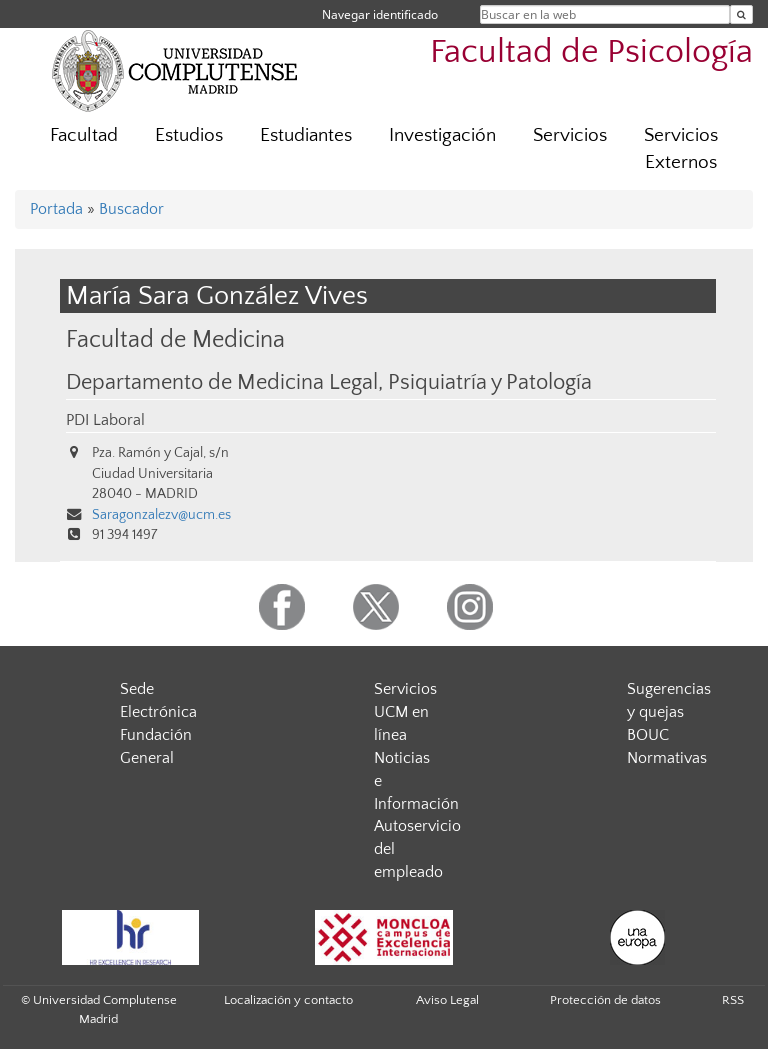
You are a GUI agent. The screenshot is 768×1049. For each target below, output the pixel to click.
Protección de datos (605, 1000)
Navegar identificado (380, 14)
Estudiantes (306, 135)
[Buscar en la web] (741, 14)
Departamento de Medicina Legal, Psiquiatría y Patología (329, 383)
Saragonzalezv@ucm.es (161, 515)
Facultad (84, 135)
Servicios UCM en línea (405, 712)
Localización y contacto (288, 1000)
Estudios (189, 135)
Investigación (442, 135)
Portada (56, 209)
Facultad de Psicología (591, 52)
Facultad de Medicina (175, 339)
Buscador (131, 209)
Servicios (570, 135)
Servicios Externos (681, 149)
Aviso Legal (447, 1000)
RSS (733, 1000)
